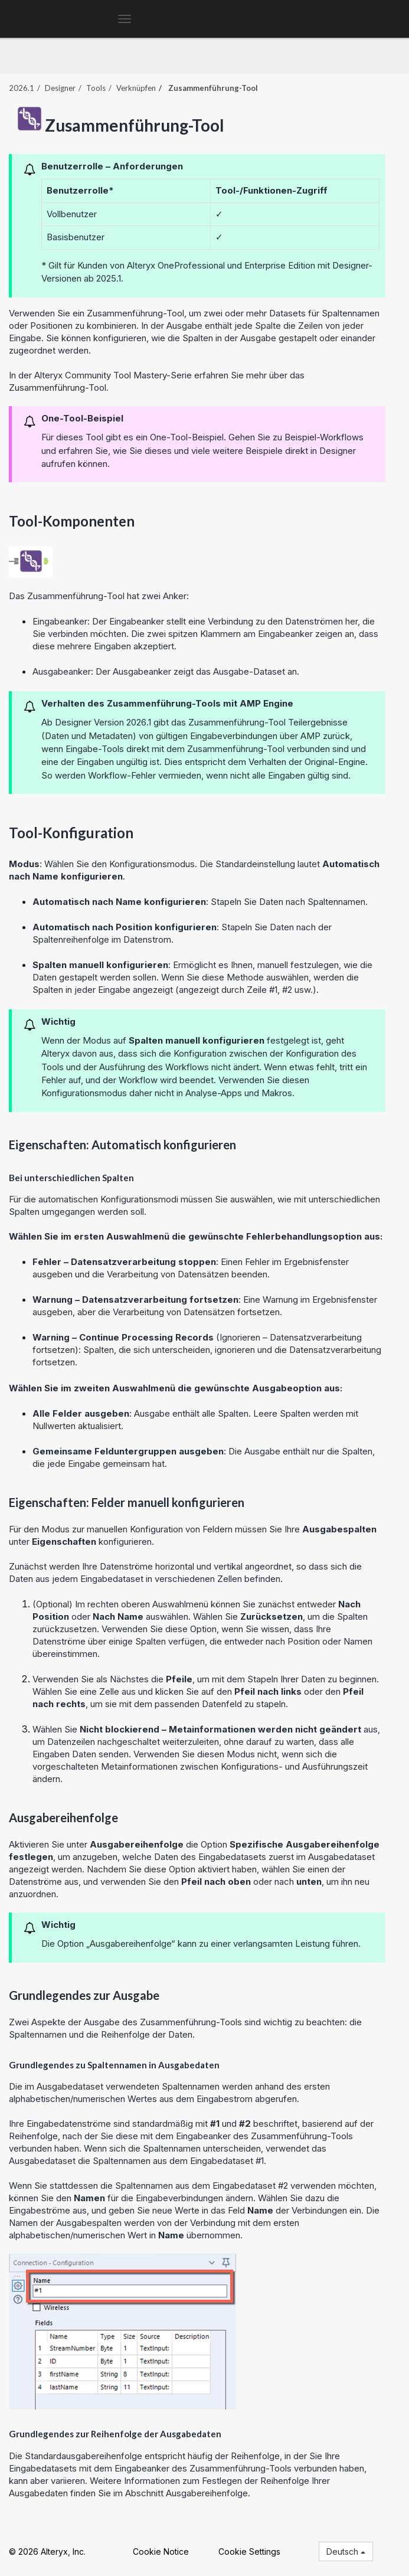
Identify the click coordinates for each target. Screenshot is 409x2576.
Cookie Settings (249, 2551)
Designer (60, 88)
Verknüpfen (136, 88)
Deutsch (345, 2551)
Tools (96, 88)
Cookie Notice (161, 2551)
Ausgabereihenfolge (207, 2493)
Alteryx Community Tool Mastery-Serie (113, 375)
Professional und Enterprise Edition (244, 265)
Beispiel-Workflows (324, 437)
